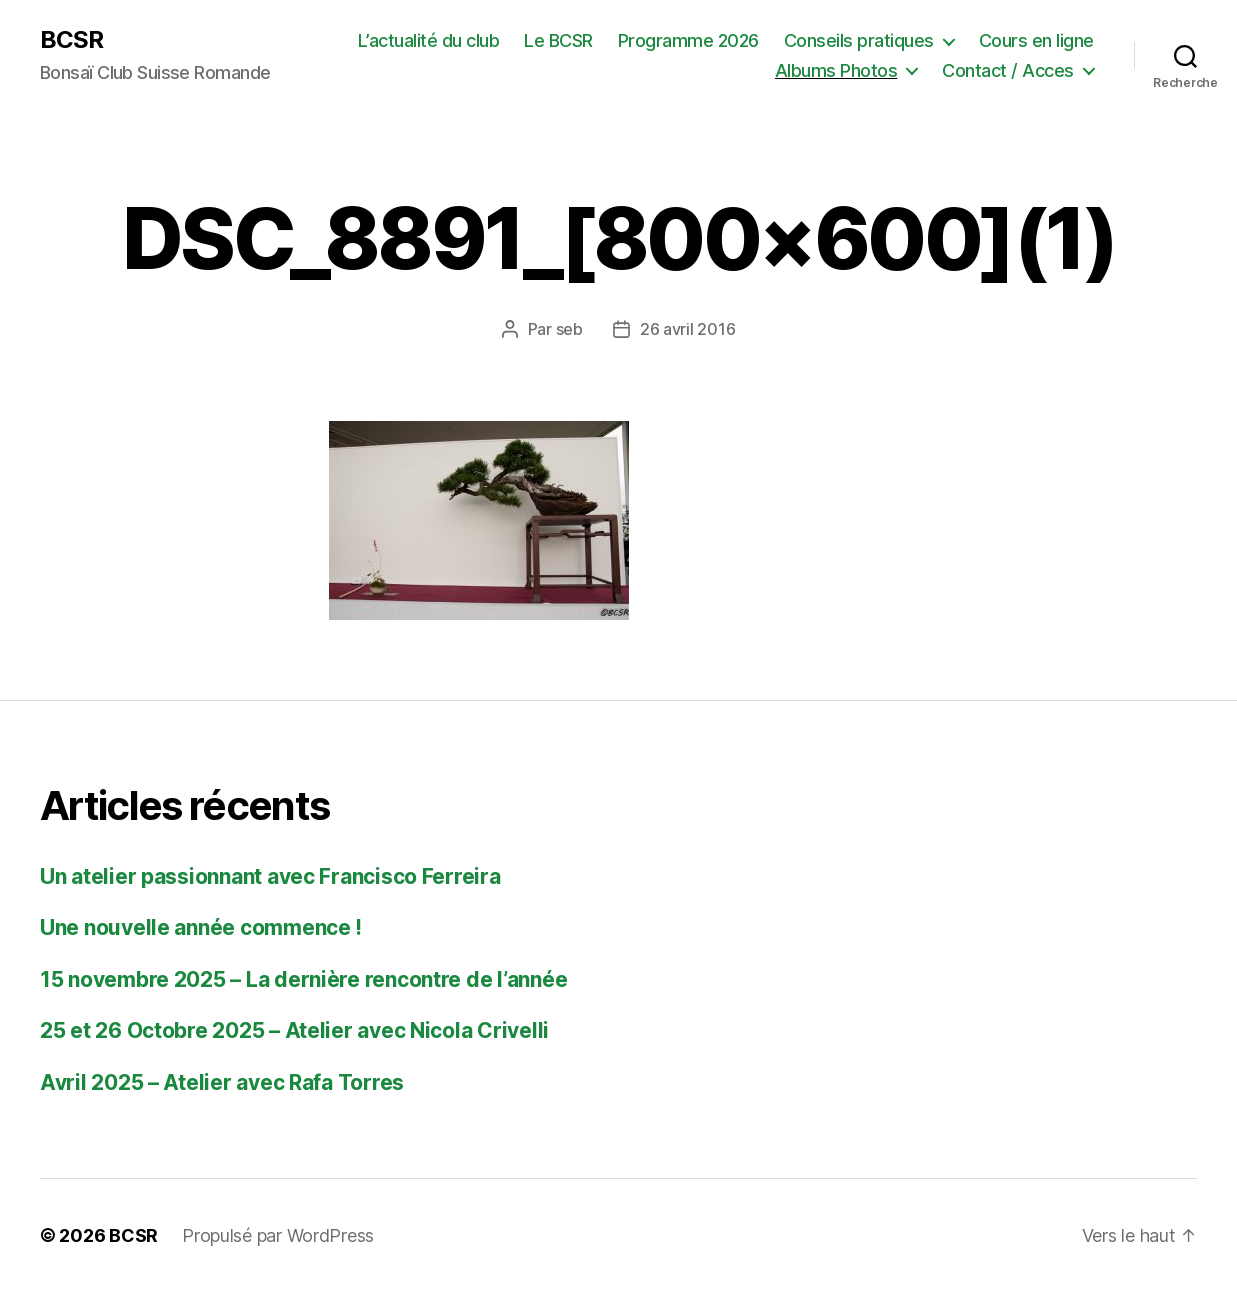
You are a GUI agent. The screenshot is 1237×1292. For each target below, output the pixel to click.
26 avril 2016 (688, 329)
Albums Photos (836, 70)
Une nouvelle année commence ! (201, 927)
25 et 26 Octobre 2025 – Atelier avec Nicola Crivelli (294, 1030)
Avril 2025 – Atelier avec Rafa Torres (222, 1082)
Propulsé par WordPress (278, 1235)
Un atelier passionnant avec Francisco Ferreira (270, 876)
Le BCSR (558, 40)
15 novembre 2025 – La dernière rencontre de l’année (303, 979)
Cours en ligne (1036, 40)
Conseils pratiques (859, 40)
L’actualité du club (429, 40)
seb (569, 329)
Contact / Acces (1008, 70)
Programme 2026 (688, 40)
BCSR (71, 40)
